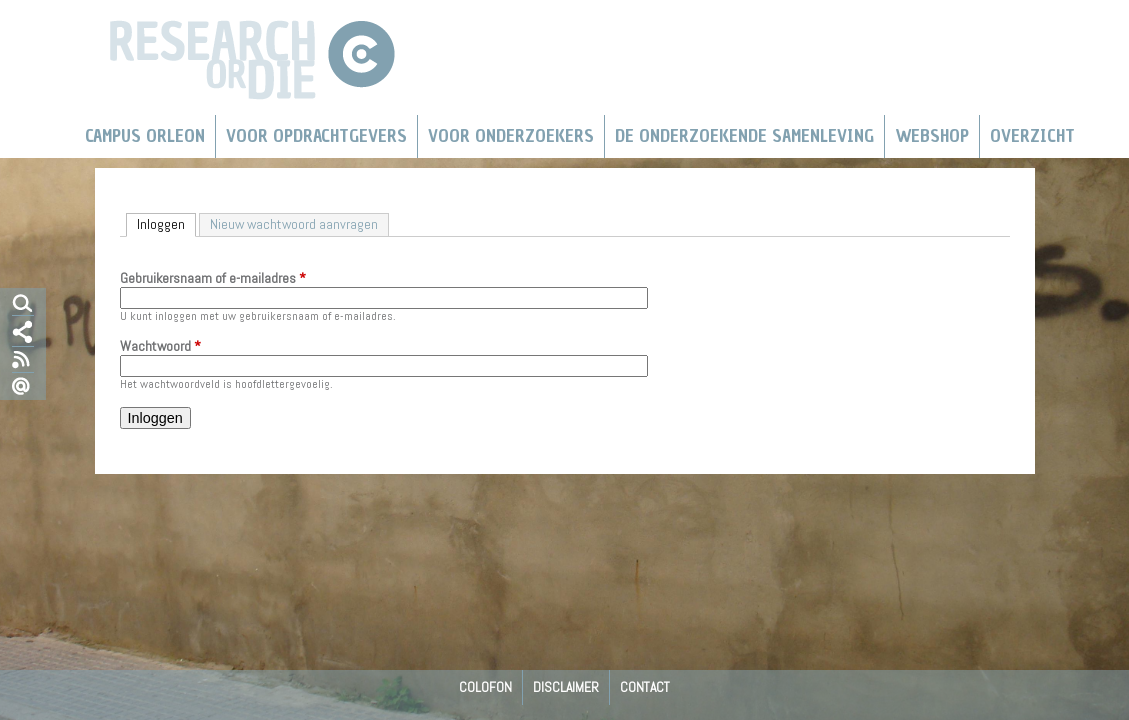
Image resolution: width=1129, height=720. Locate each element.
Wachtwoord (160, 347)
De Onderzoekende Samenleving (744, 136)
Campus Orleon (145, 136)
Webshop (932, 136)
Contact (645, 687)
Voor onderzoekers (511, 136)
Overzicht (1032, 136)
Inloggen (166, 223)
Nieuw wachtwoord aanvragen (294, 224)
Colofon (485, 687)
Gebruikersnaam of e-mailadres (213, 279)
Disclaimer (566, 687)
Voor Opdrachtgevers (316, 136)
